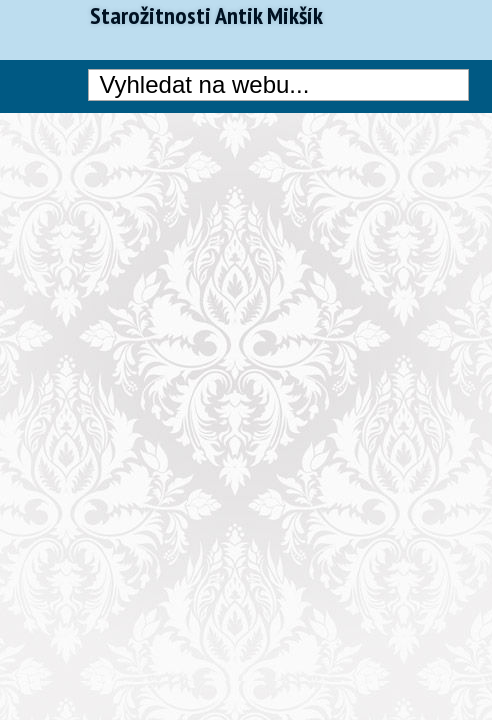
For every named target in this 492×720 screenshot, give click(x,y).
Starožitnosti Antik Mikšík (206, 16)
